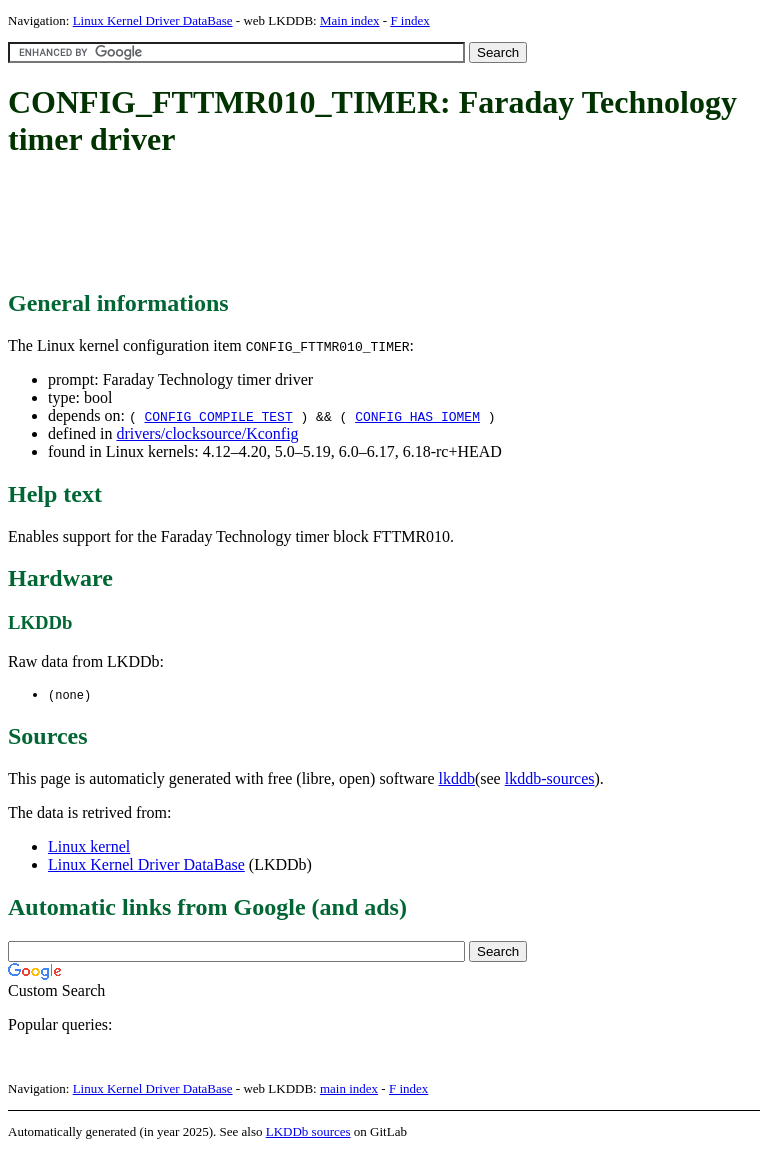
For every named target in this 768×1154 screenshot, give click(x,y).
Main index (350, 20)
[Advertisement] (372, 225)
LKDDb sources (308, 1132)
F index (409, 20)
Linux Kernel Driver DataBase (153, 20)
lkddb (457, 779)
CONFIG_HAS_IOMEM (417, 416)
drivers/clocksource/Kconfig (207, 433)
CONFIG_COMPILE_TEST (218, 416)
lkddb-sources (550, 779)
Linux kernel (89, 847)
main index (349, 1089)
